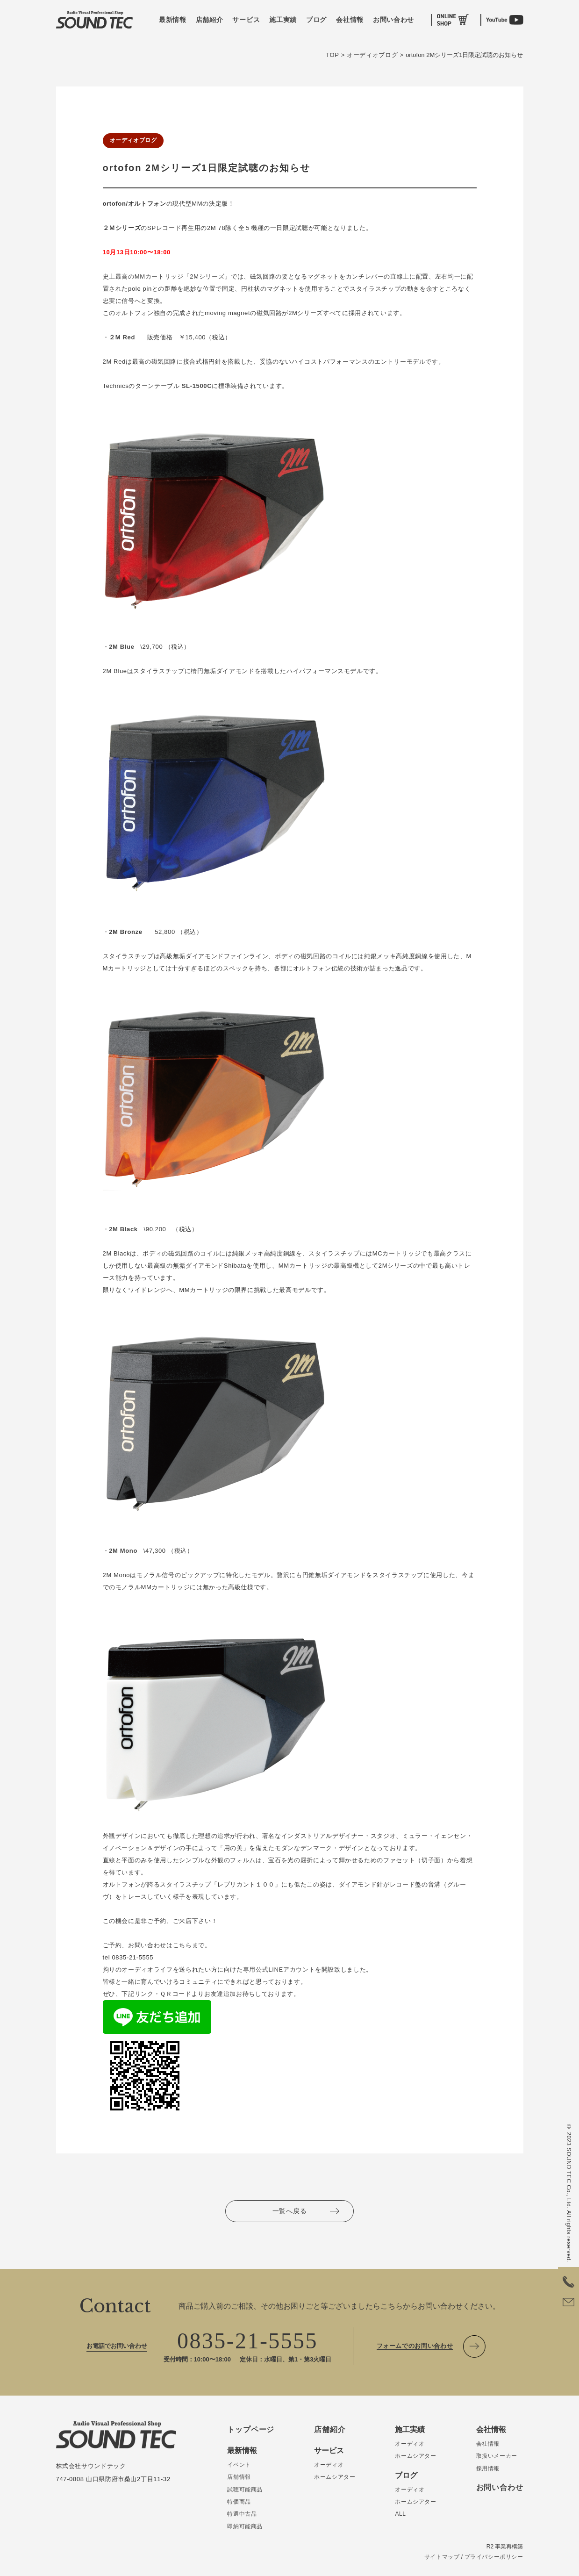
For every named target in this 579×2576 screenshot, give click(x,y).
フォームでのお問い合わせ (415, 2345)
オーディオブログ (133, 140)
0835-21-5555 (247, 2340)
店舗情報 (238, 2477)
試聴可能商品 (245, 2489)
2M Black (123, 1229)
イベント (238, 2464)
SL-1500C (197, 385)
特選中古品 (242, 2514)
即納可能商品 (245, 2526)
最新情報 (172, 19)
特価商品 (238, 2501)
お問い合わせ (393, 19)
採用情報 (488, 2468)
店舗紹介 (209, 19)
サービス (246, 19)
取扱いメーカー (496, 2456)
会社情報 (350, 19)
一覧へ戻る (289, 2211)
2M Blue (121, 646)
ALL (400, 2514)
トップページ (250, 2429)
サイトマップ (442, 2557)
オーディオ (328, 2464)
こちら (182, 1945)
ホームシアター (334, 2477)
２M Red (122, 337)
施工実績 (283, 19)
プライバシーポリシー (494, 2557)
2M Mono (123, 1550)
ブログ (316, 19)
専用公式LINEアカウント (279, 1969)
